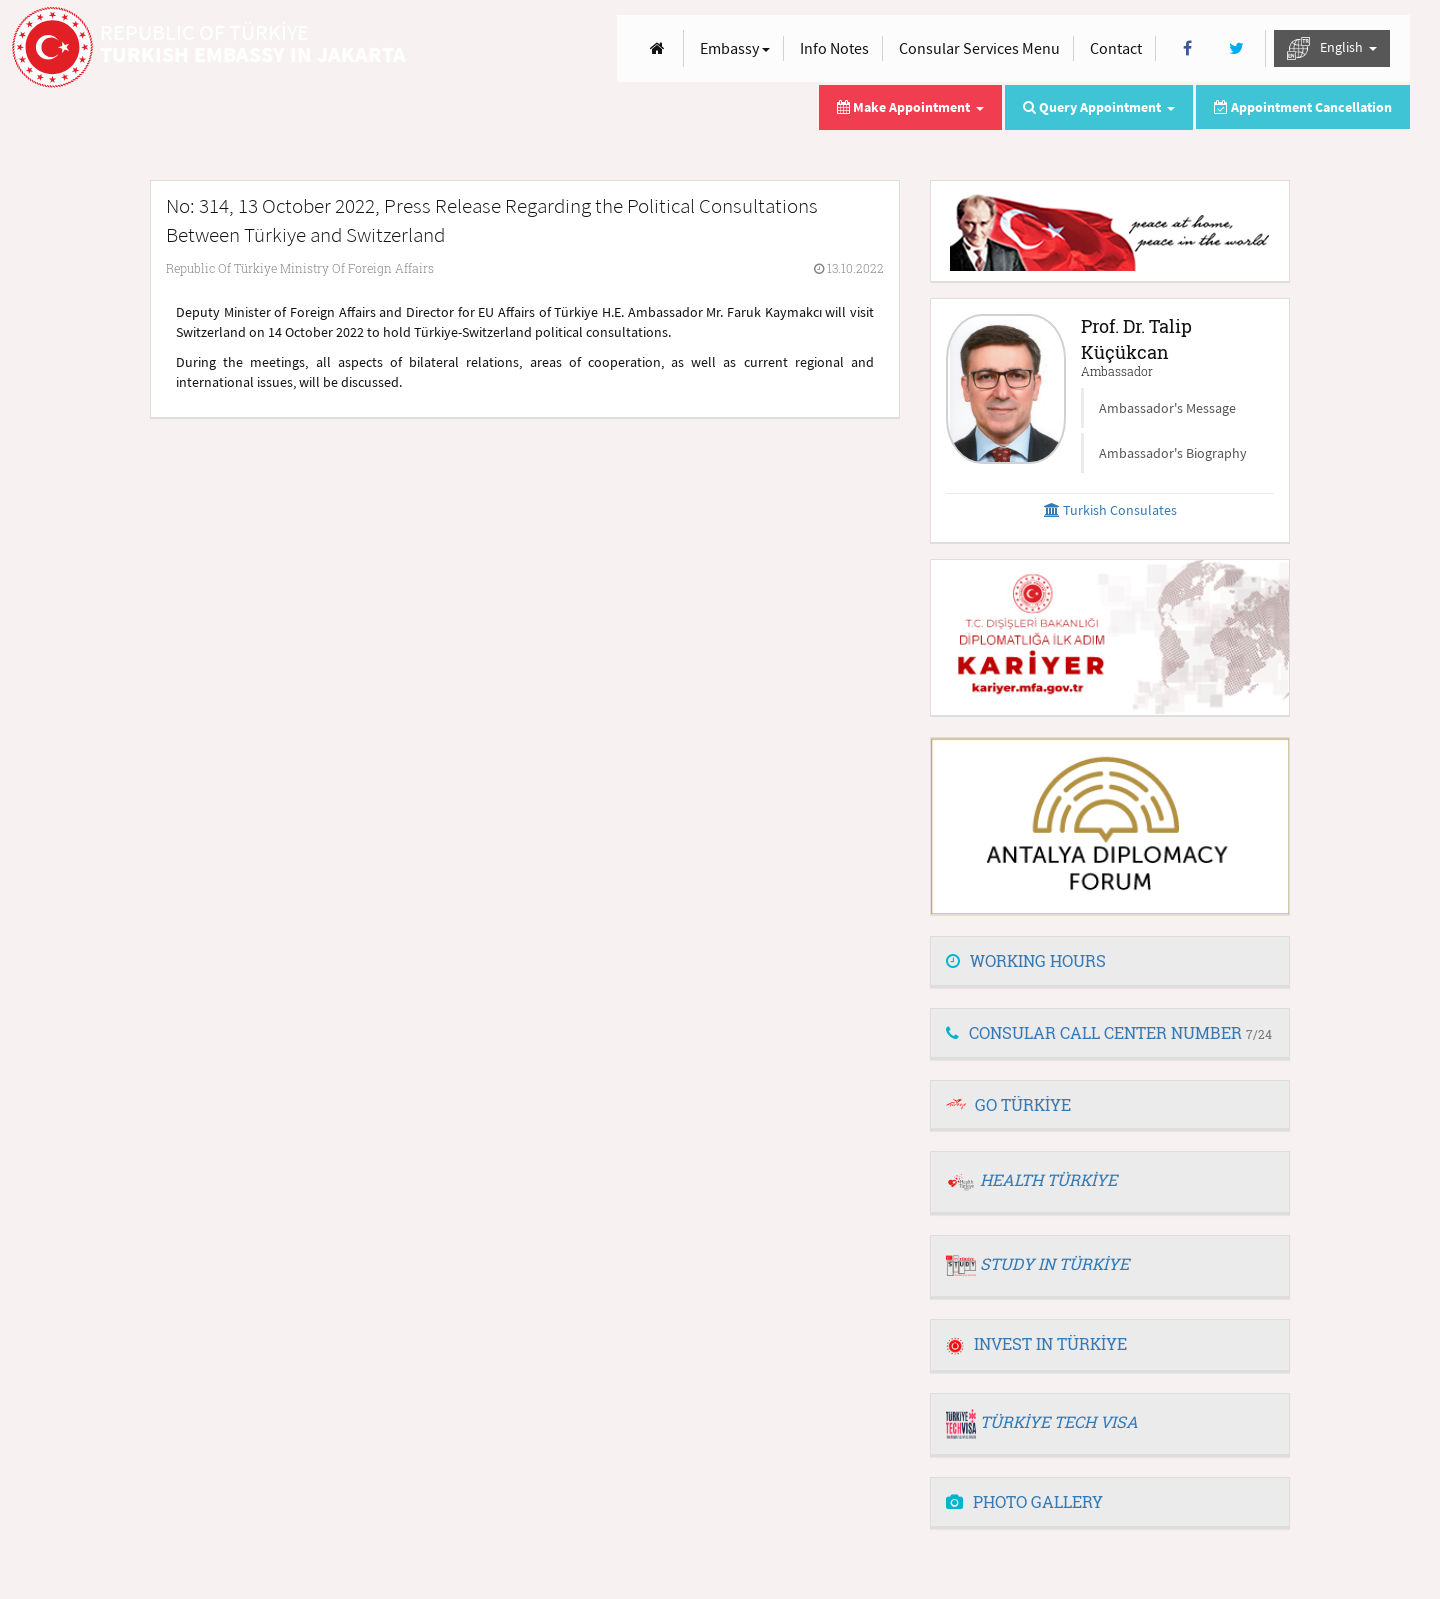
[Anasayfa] (657, 48)
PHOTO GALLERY (1024, 1501)
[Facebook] (1187, 48)
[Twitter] (1236, 48)
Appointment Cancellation (1303, 107)
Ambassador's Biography (1173, 453)
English (1332, 48)
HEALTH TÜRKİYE (1048, 1179)
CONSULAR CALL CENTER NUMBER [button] (1109, 1032)
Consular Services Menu (979, 48)
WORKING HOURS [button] (1026, 960)
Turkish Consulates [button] (1110, 510)
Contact (1116, 48)
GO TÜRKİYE (1023, 1104)
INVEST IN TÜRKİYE (1036, 1343)
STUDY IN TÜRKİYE (1054, 1263)
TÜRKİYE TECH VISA (1059, 1421)
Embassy (735, 48)
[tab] (1110, 962)
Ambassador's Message (1167, 408)
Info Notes (834, 48)
